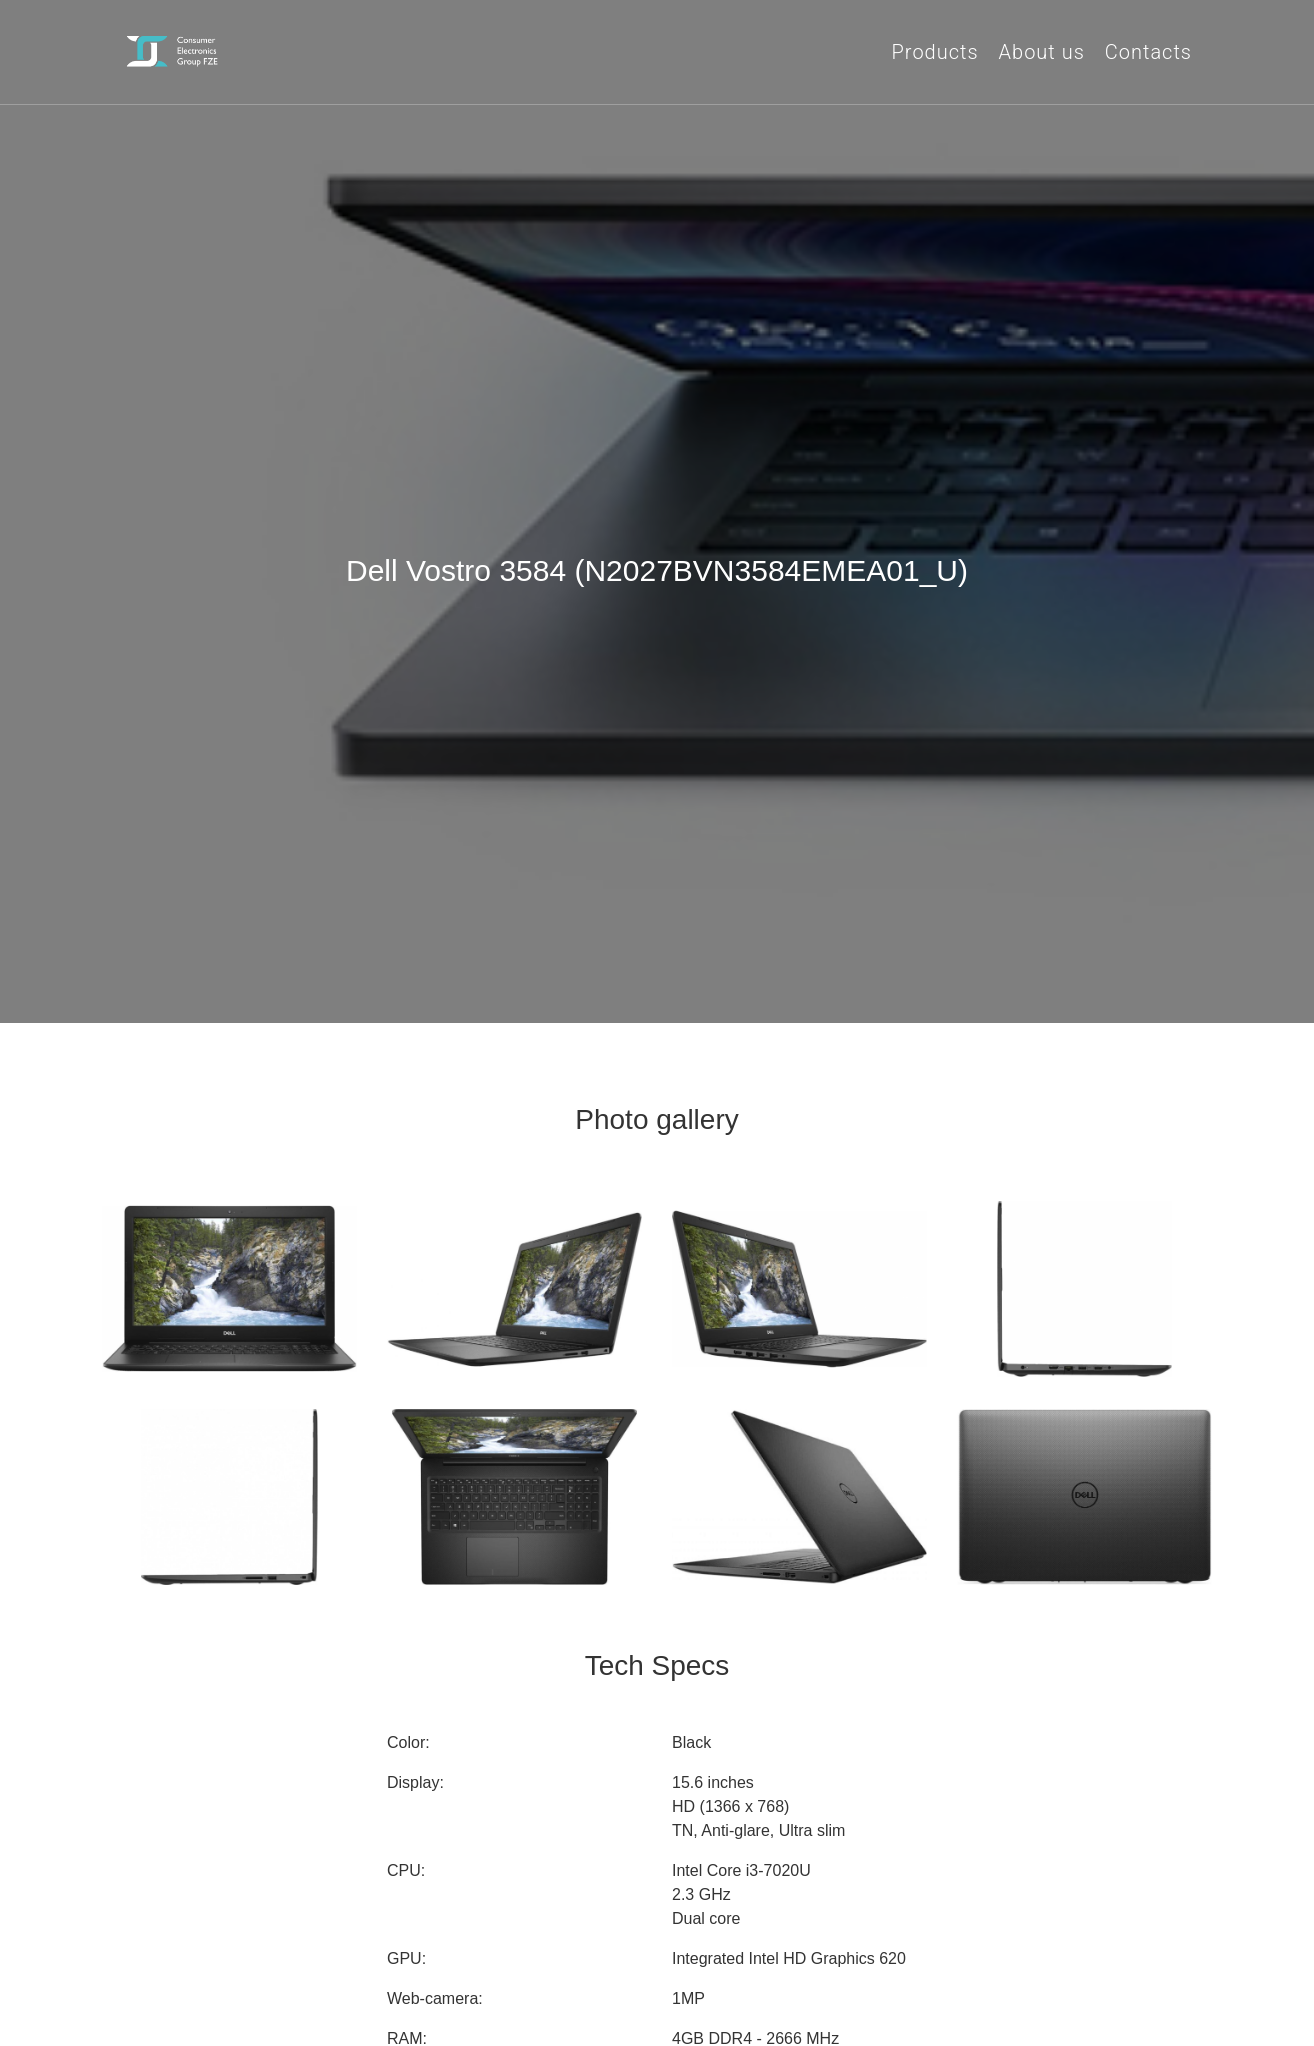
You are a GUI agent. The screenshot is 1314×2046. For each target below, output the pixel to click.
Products (935, 52)
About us (1042, 52)
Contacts (1148, 52)
